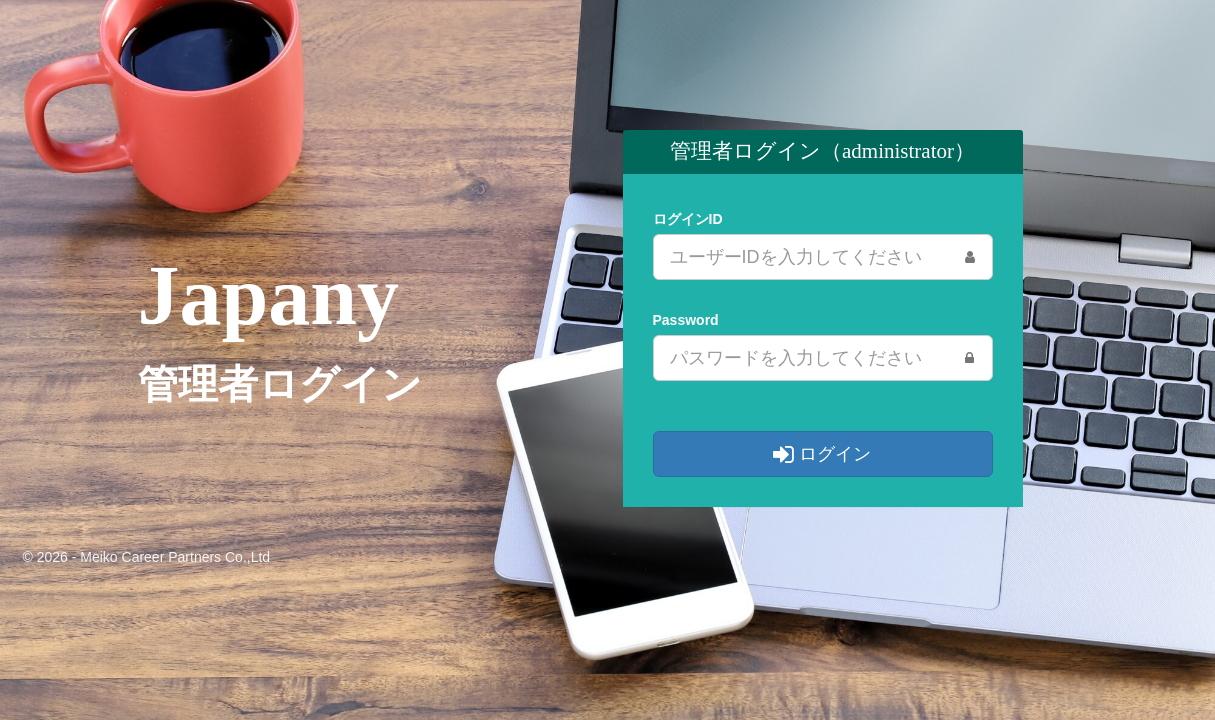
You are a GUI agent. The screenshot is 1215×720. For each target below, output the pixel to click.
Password (686, 320)
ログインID (688, 219)
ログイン (822, 454)
